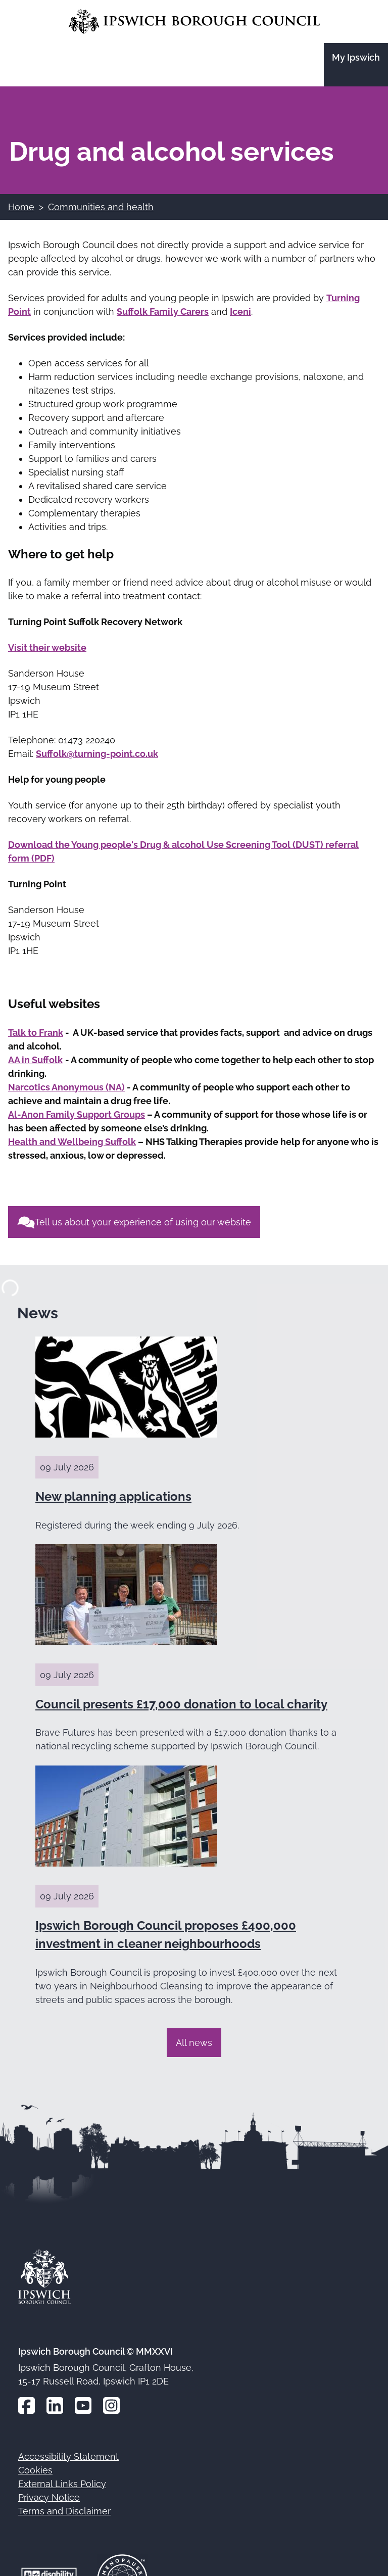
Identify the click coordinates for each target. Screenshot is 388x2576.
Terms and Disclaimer (64, 2511)
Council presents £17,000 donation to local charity (181, 1704)
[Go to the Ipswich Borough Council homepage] (194, 21)
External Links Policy (62, 2483)
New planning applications (113, 1496)
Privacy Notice (49, 2497)
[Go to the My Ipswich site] (356, 64)
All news (194, 2042)
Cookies (35, 2470)
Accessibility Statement (68, 2456)
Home (21, 207)
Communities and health (101, 207)
